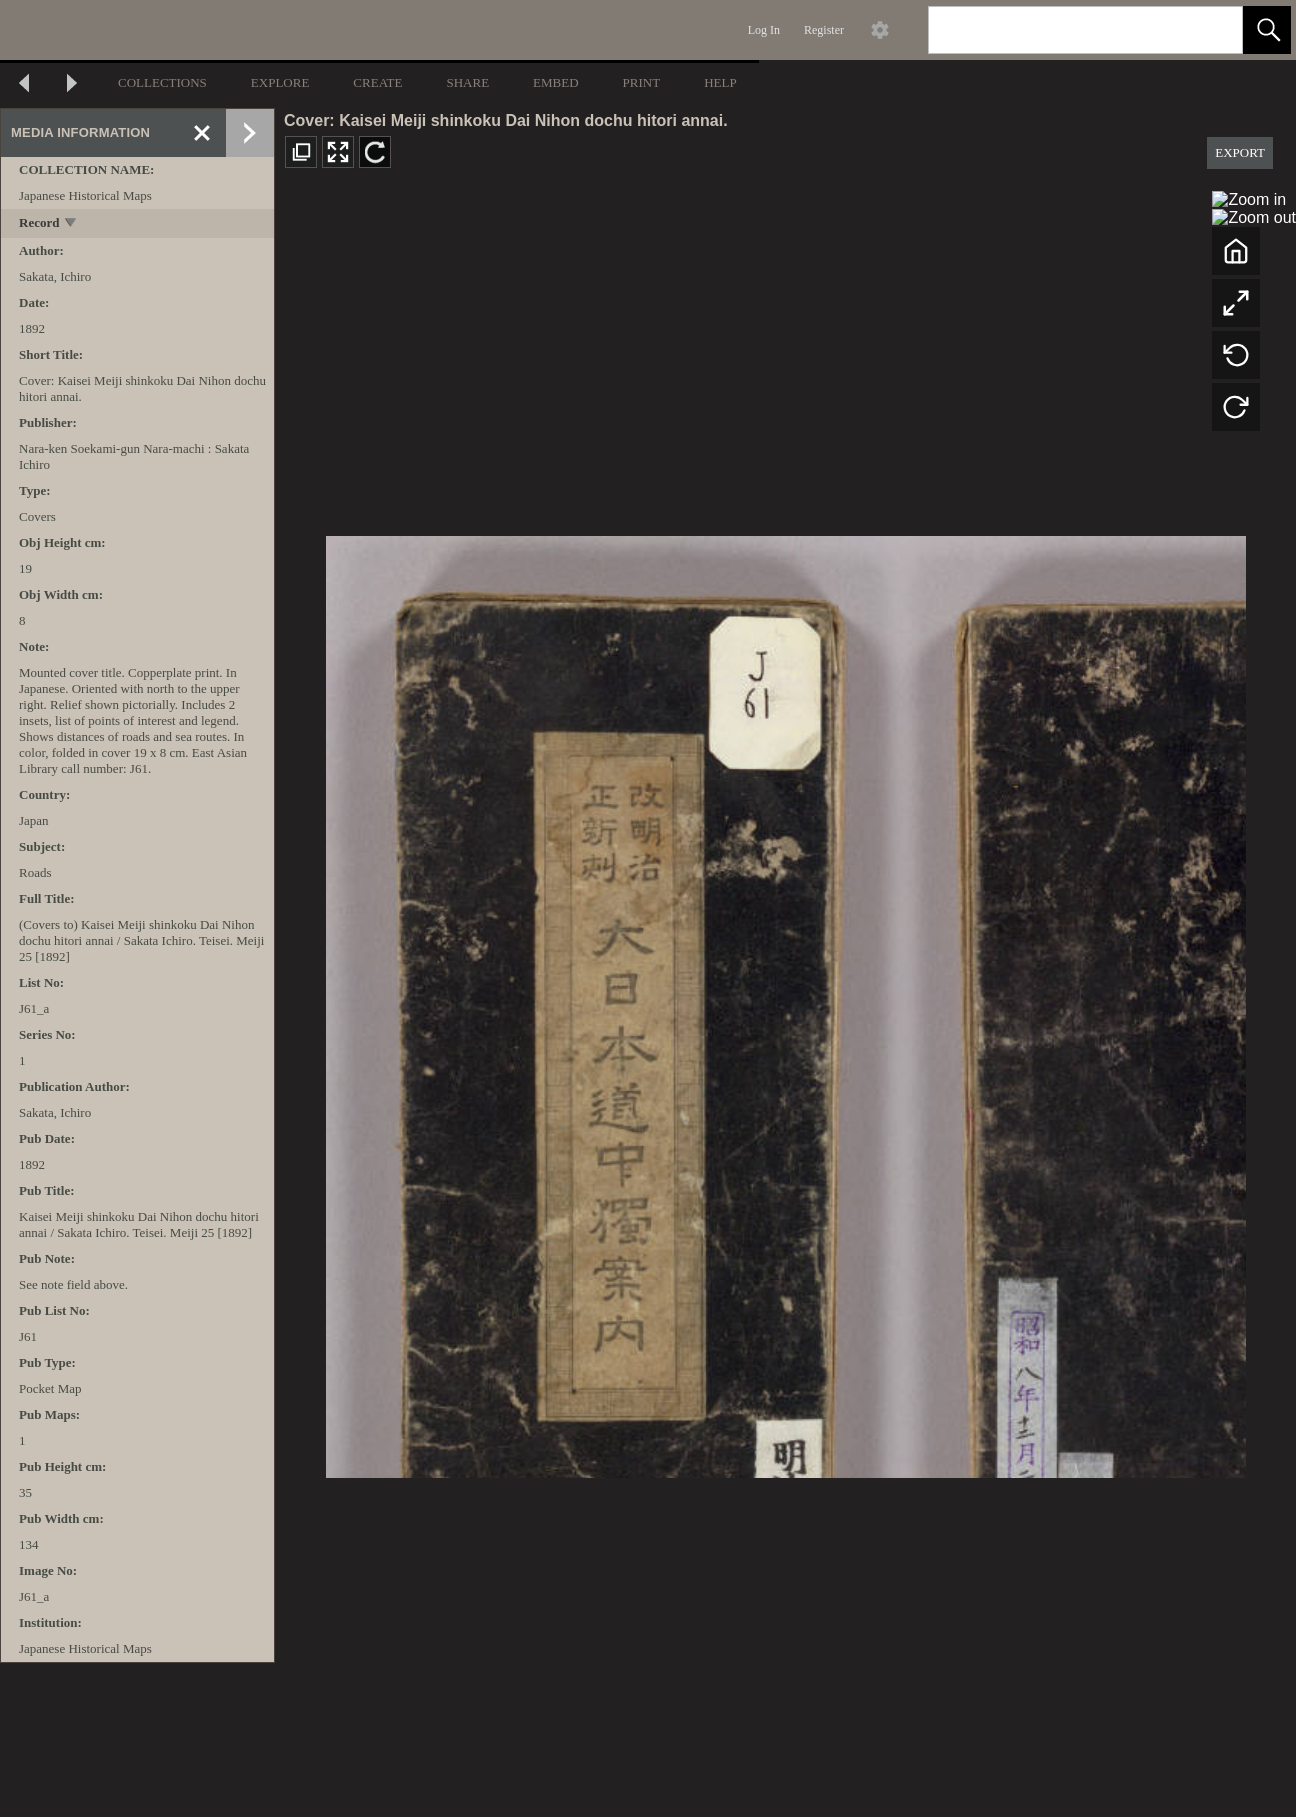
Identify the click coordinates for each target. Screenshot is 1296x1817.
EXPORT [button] (1240, 152)
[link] (1211, 29)
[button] (1267, 30)
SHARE (467, 82)
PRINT (642, 82)
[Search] (1062, 30)
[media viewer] (785, 1001)
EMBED (556, 82)
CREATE (377, 82)
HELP (720, 82)
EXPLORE (280, 82)
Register (824, 30)
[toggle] (71, 224)
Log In (764, 30)
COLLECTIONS (162, 82)
